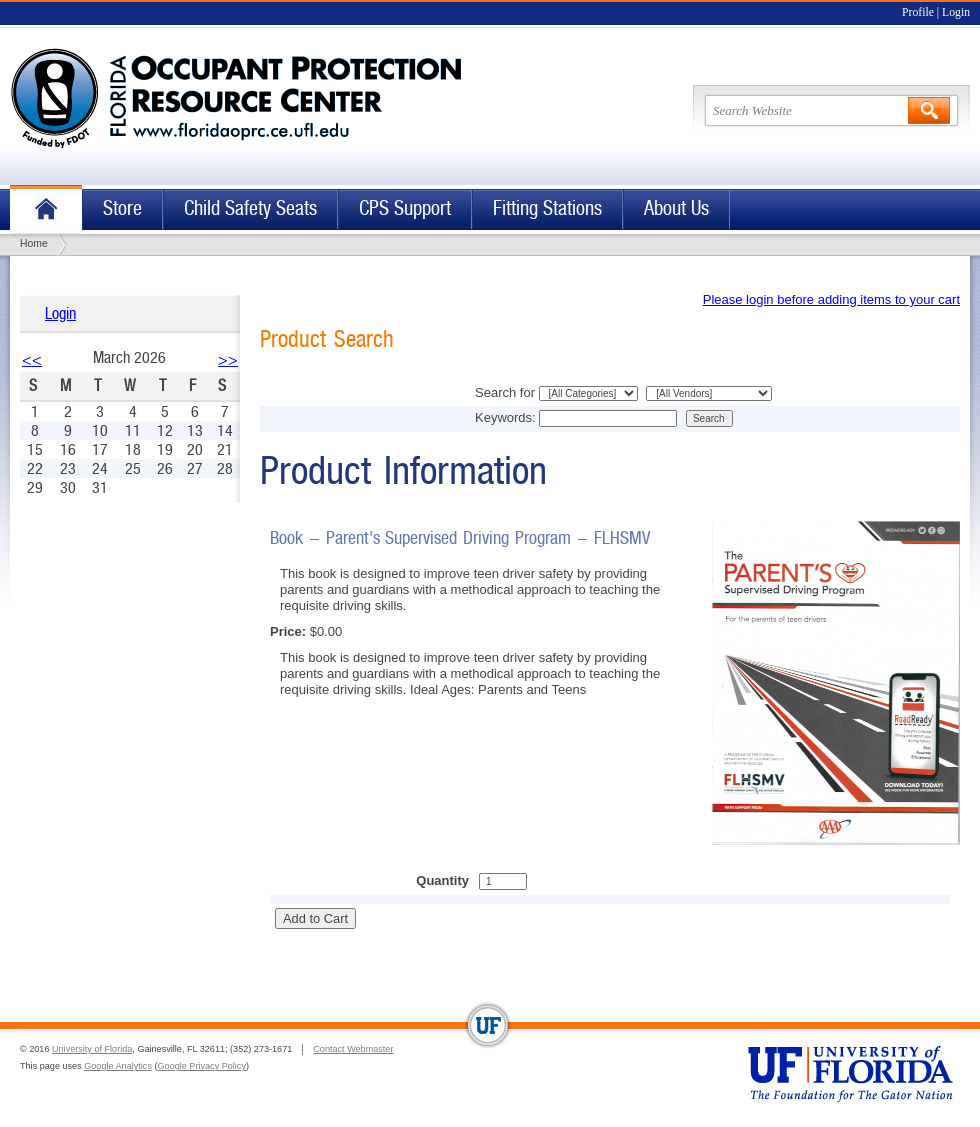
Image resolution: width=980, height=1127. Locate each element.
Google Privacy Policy (202, 1066)
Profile (918, 12)
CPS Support (405, 208)
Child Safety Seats (250, 208)
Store (122, 208)
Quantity (442, 880)
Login (956, 12)
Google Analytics (118, 1066)
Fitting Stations (547, 208)
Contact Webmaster (353, 1049)
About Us (676, 208)
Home (46, 209)
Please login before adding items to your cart (831, 299)
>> (228, 359)
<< (32, 359)
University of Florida (92, 1049)
